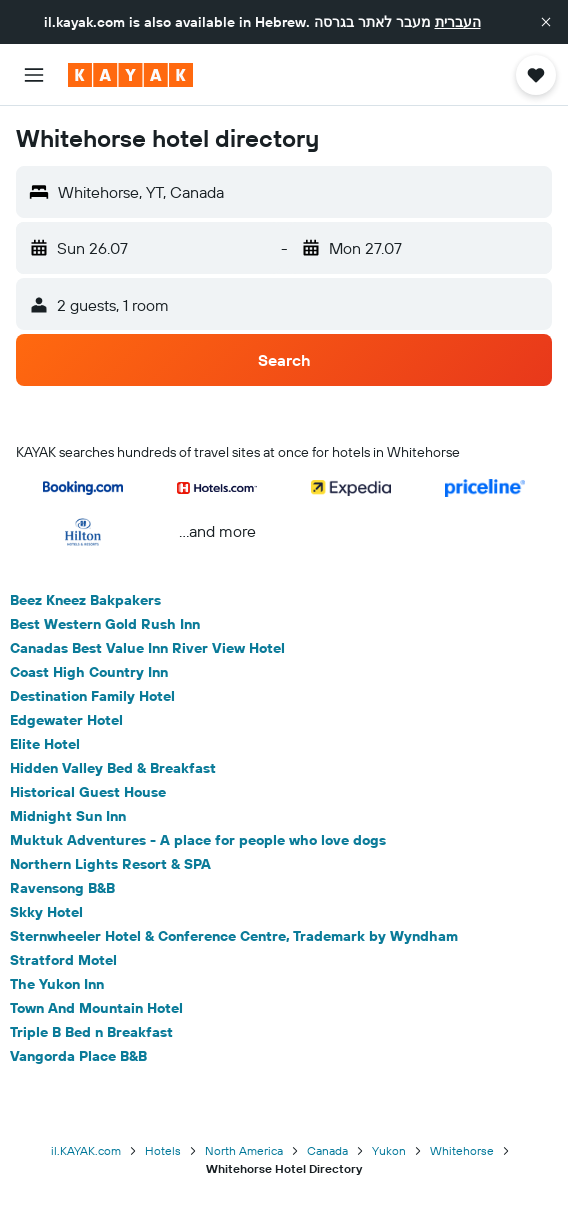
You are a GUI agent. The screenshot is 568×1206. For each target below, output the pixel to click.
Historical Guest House (88, 792)
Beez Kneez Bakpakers (85, 600)
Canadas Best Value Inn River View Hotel (147, 648)
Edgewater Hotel (66, 720)
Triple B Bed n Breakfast (91, 1032)
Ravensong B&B (62, 888)
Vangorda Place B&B (78, 1056)
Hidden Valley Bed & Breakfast (113, 768)
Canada (327, 1150)
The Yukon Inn (57, 984)
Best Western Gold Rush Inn (105, 624)
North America (244, 1150)
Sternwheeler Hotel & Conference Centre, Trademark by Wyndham (234, 936)
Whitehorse (462, 1150)
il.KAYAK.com (86, 1150)
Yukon (389, 1150)
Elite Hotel (45, 744)
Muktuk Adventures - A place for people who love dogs (198, 840)
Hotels (163, 1150)
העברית (458, 22)
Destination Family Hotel (92, 696)
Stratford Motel (63, 960)
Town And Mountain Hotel (96, 1008)
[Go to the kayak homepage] (130, 75)
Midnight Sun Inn (68, 816)
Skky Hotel (46, 912)
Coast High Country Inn (89, 672)
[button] (546, 22)
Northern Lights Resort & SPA (110, 864)
